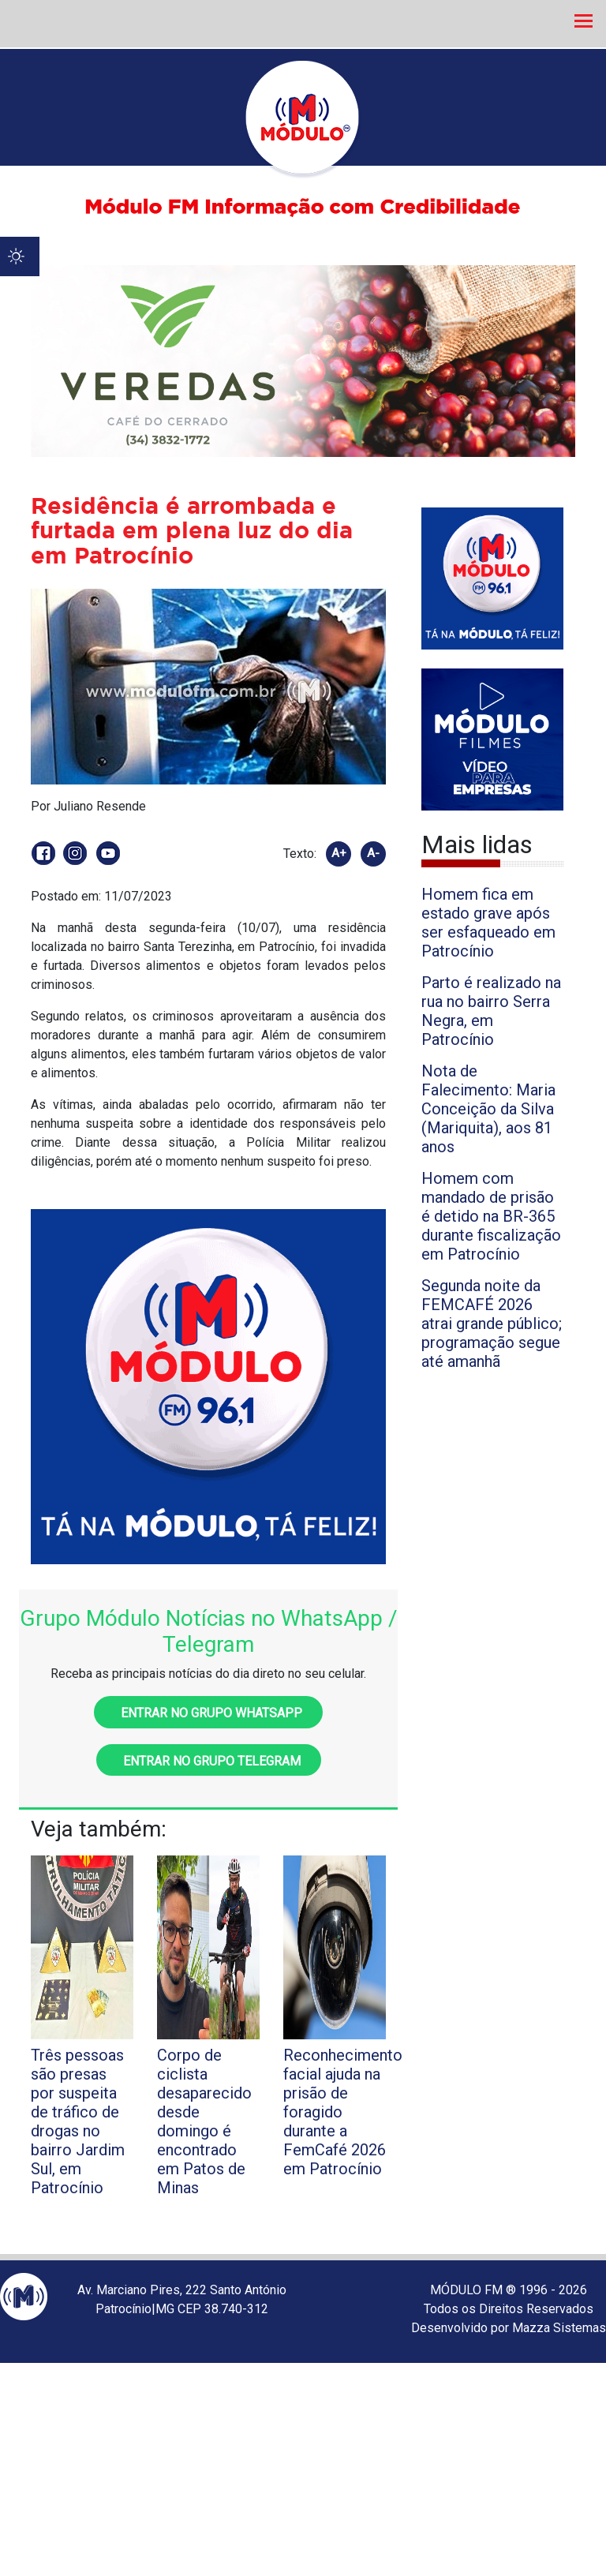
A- (373, 853)
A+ (338, 853)
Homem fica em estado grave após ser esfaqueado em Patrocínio (488, 922)
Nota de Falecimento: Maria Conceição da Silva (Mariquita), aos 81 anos (488, 1108)
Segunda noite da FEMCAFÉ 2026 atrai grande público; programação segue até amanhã (491, 1323)
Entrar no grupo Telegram (209, 1761)
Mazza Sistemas (559, 2327)
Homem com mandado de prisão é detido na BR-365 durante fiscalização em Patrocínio (491, 1216)
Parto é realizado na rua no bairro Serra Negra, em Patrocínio (491, 1011)
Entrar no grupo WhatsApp (208, 1712)
